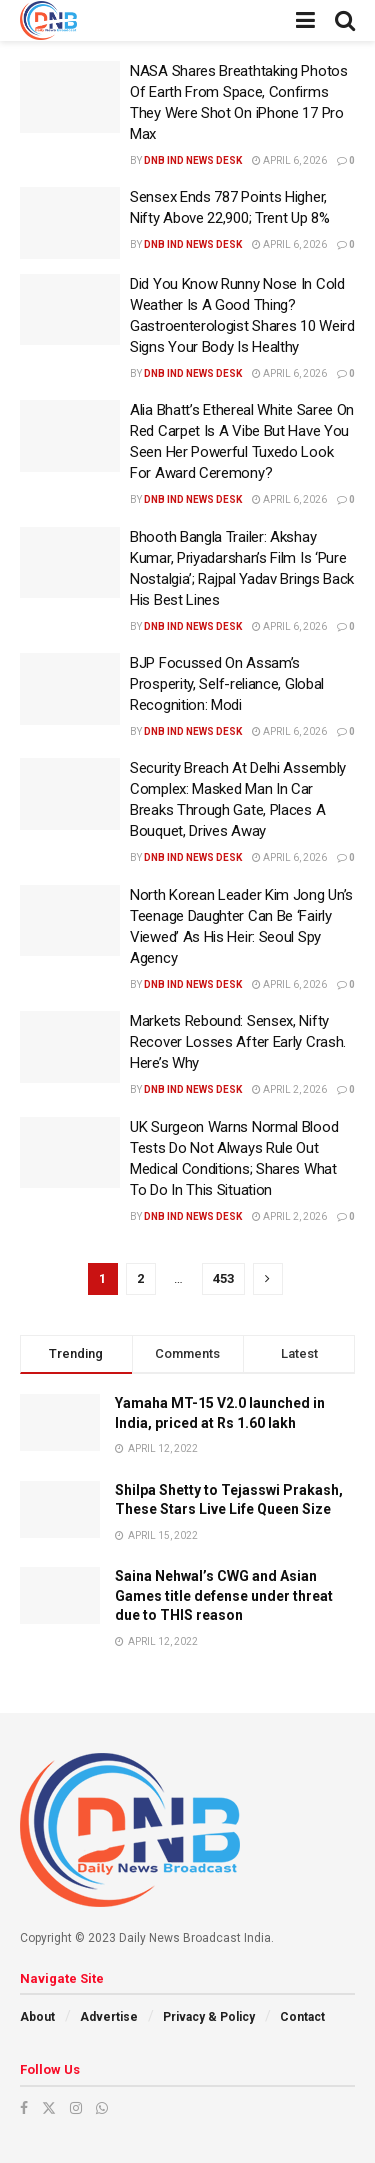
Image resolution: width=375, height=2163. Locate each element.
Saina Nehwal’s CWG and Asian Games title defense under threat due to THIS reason (224, 1595)
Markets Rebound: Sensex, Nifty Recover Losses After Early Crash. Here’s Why (238, 1042)
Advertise (109, 2017)
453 (223, 1278)
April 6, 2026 (289, 160)
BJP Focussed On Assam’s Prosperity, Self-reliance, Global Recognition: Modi (227, 684)
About (37, 2017)
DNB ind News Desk (193, 160)
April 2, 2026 (289, 1089)
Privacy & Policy (209, 2017)
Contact (302, 2017)
